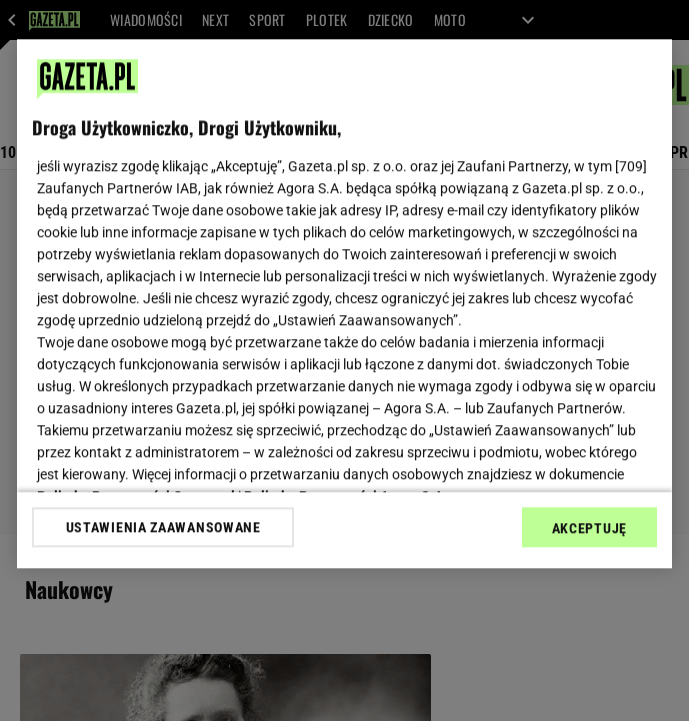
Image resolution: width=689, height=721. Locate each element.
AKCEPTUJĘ (589, 528)
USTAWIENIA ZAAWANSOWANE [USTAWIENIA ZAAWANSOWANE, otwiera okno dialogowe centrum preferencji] (163, 527)
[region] (344, 303)
